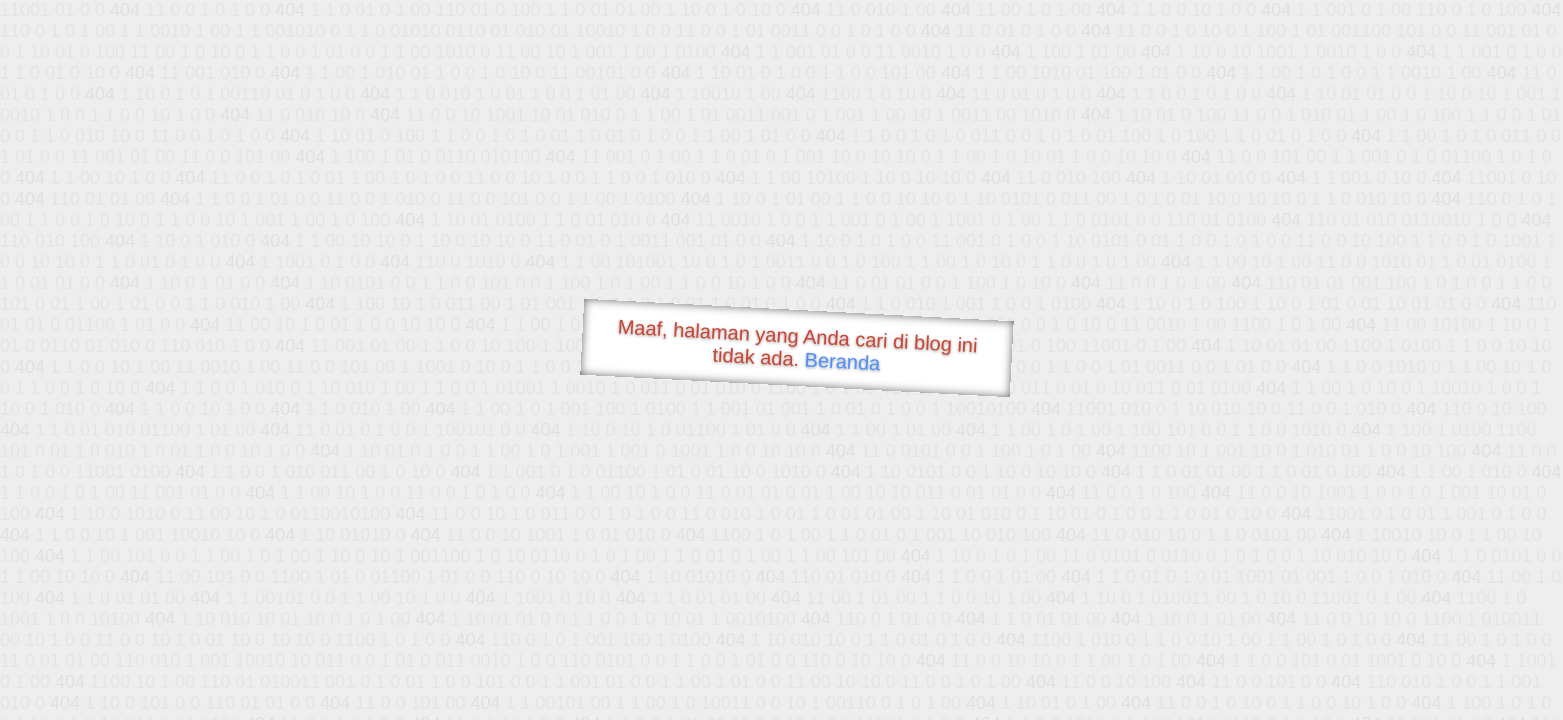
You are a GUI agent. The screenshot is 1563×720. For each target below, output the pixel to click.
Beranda (842, 361)
